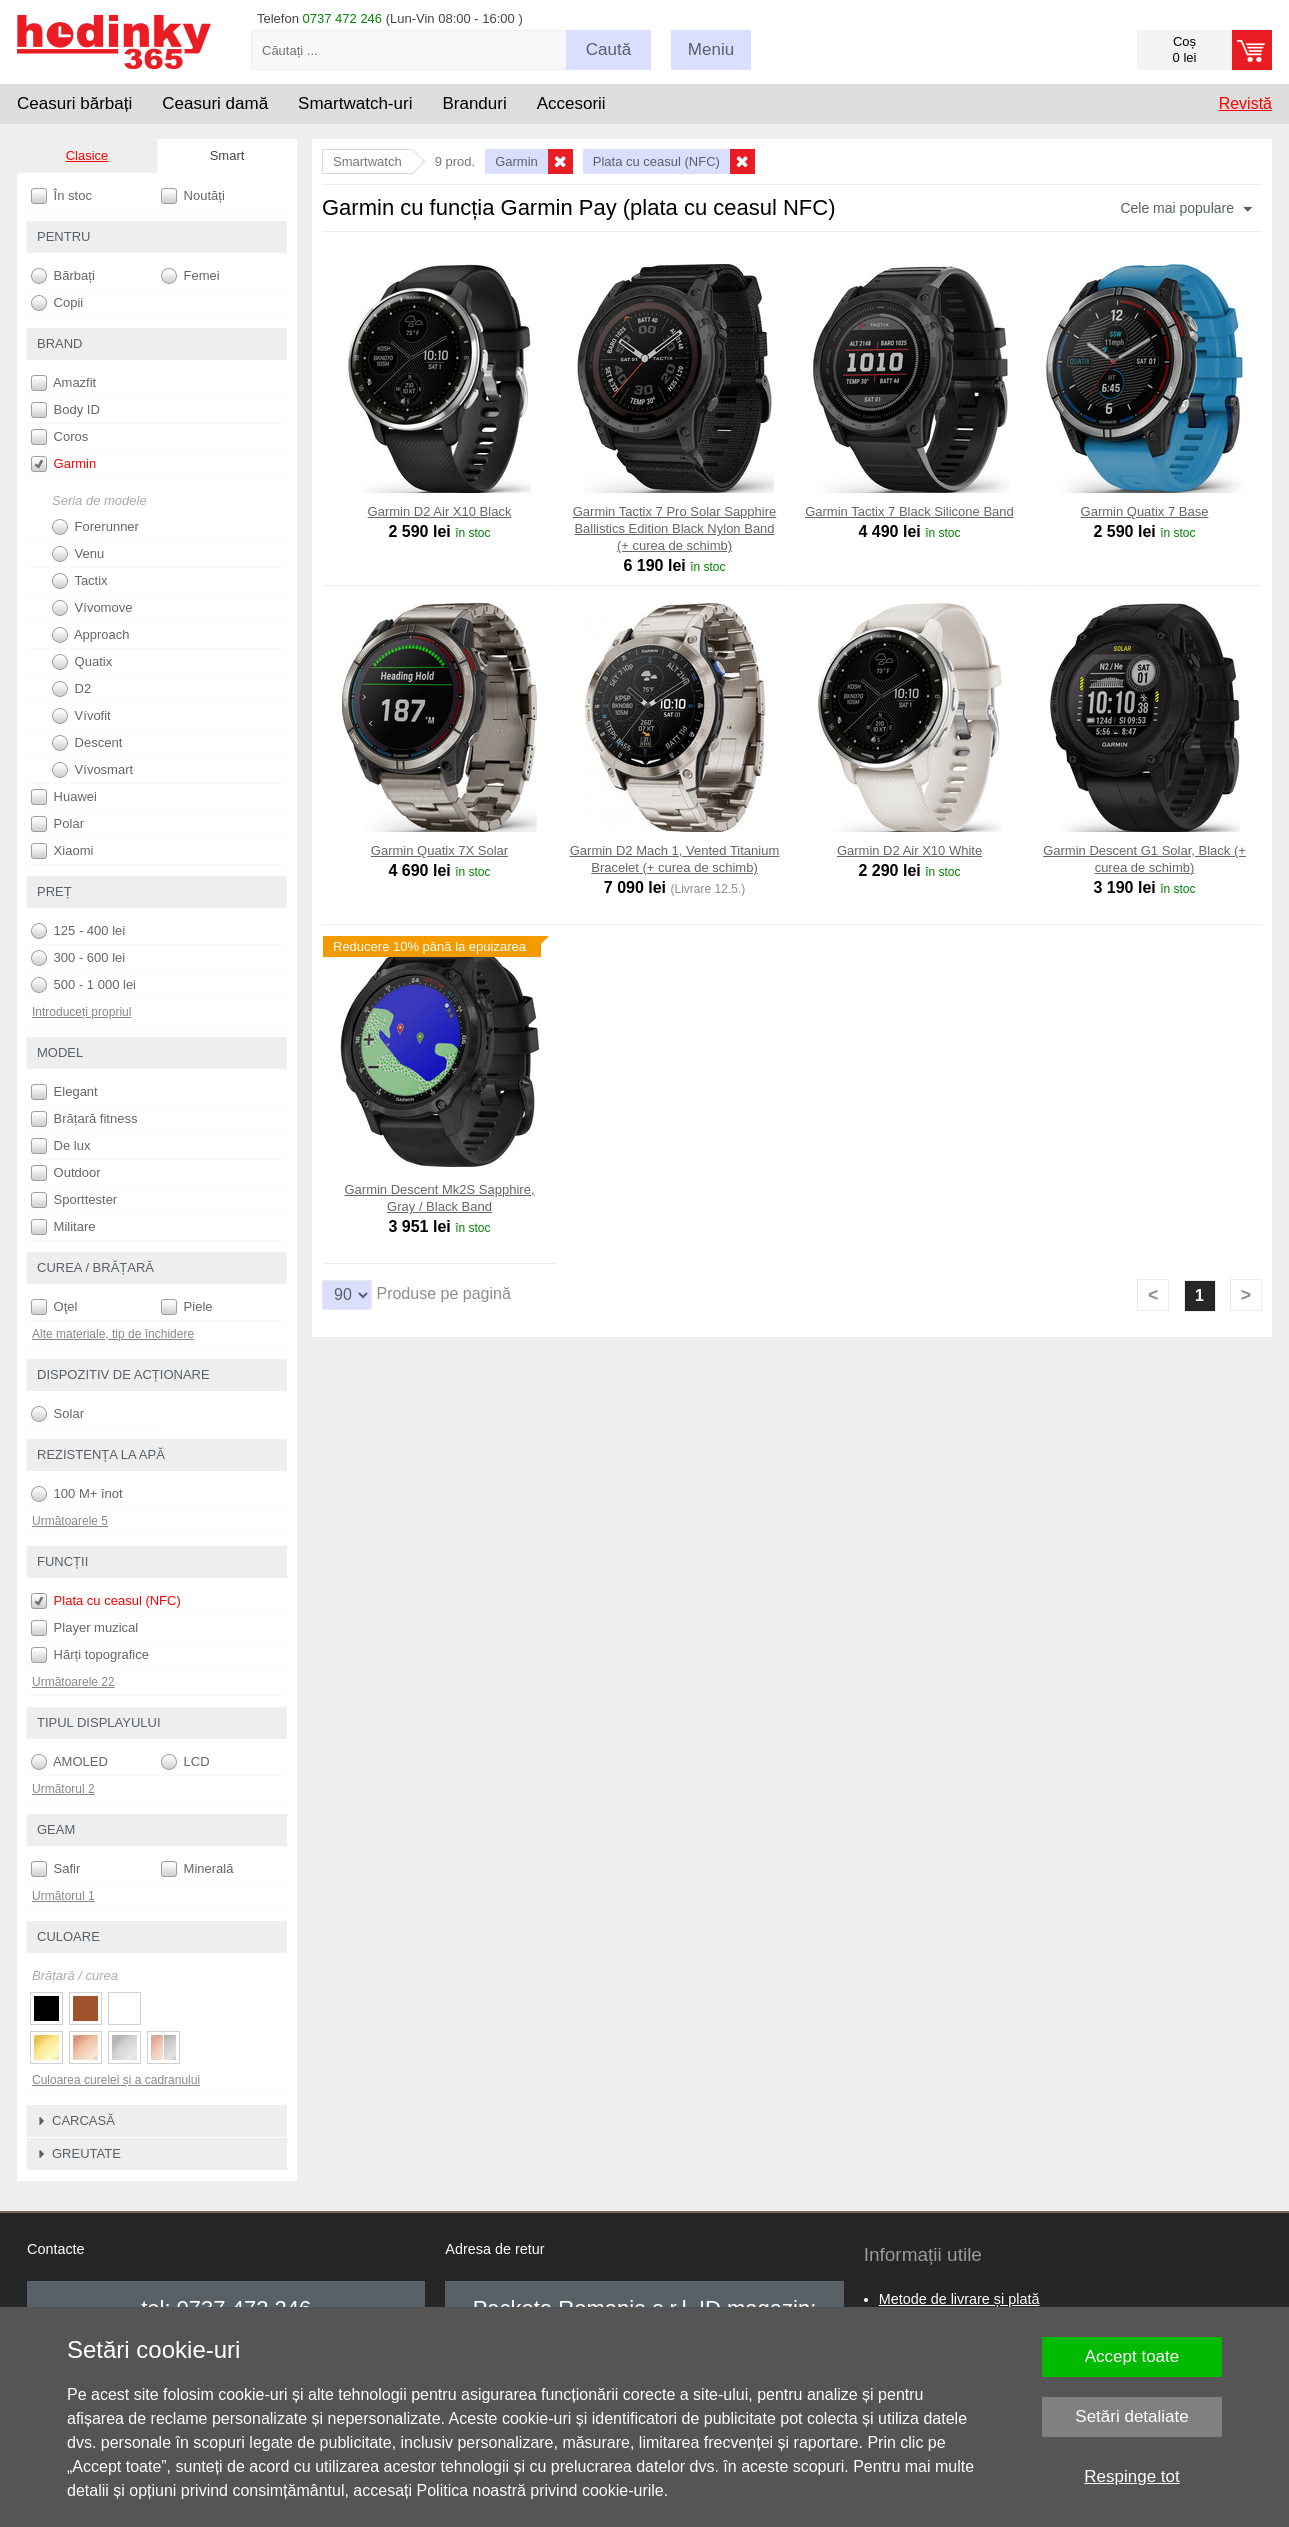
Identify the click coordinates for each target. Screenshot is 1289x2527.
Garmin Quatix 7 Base (1145, 511)
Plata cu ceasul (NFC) (106, 1601)
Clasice (87, 155)
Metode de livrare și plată (959, 2299)
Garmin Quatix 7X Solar (439, 850)
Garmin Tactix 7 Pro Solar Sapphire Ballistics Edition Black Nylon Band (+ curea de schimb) (675, 528)
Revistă (1245, 103)
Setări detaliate (1131, 2416)
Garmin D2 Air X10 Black (440, 511)
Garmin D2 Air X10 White (909, 850)
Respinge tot (1131, 2476)
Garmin (63, 464)
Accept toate (1132, 2356)
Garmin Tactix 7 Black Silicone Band (909, 511)
